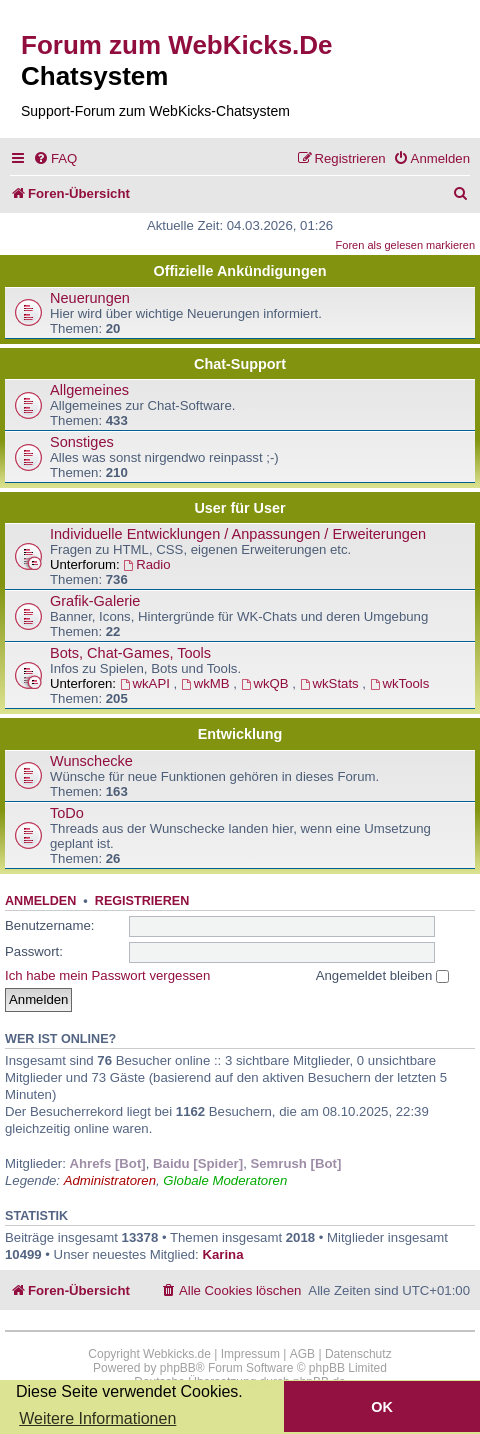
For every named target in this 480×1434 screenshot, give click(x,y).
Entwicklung (240, 734)
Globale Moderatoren (225, 1180)
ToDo (67, 813)
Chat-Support (240, 364)
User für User (239, 508)
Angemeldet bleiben (382, 975)
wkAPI (147, 683)
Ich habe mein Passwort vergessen (107, 975)
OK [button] (382, 1407)
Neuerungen (90, 298)
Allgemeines (89, 390)
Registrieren (142, 901)
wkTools (400, 683)
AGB (302, 1354)
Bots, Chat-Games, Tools (130, 653)
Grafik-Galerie (95, 601)
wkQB (267, 683)
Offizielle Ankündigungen (240, 271)
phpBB (178, 1368)
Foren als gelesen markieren (405, 245)
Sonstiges (82, 442)
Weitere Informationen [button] (97, 1418)
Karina (222, 1254)
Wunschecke (91, 761)
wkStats (331, 683)
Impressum (250, 1354)
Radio (146, 564)
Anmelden (40, 901)
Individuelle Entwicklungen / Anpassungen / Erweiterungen (238, 534)
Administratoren (110, 1180)
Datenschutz (358, 1354)
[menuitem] (55, 158)
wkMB (207, 683)
